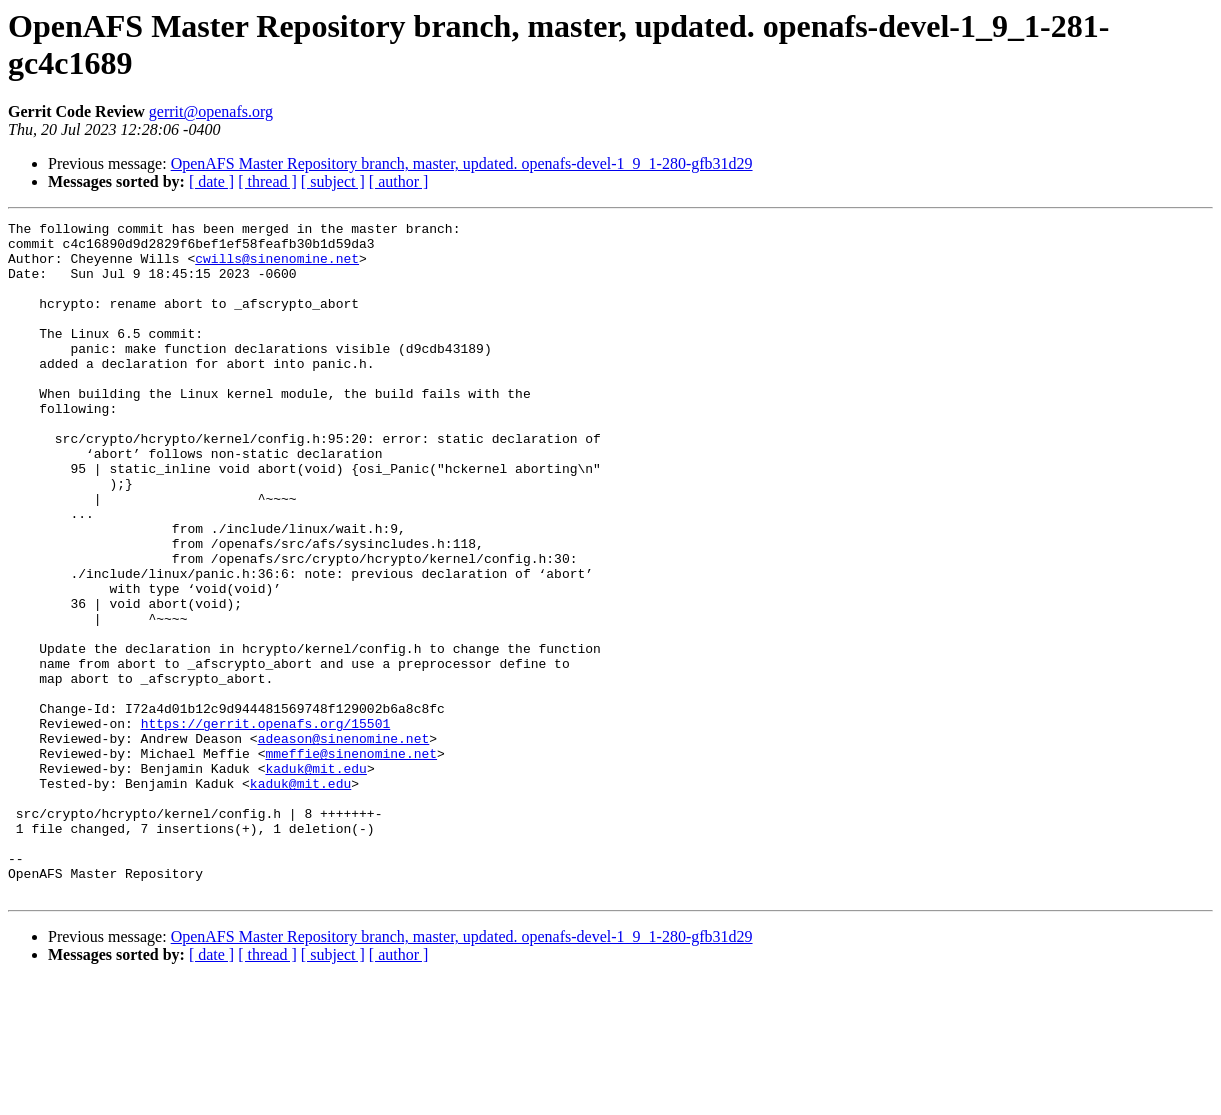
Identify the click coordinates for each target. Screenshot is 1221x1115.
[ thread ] (267, 181)
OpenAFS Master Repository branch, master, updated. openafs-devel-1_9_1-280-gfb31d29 (462, 163)
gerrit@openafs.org (211, 111)
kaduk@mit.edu (315, 879)
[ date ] (211, 181)
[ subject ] (333, 181)
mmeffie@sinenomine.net (351, 861)
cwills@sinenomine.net (277, 267)
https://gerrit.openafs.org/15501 (266, 825)
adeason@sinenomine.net (344, 843)
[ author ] (399, 181)
